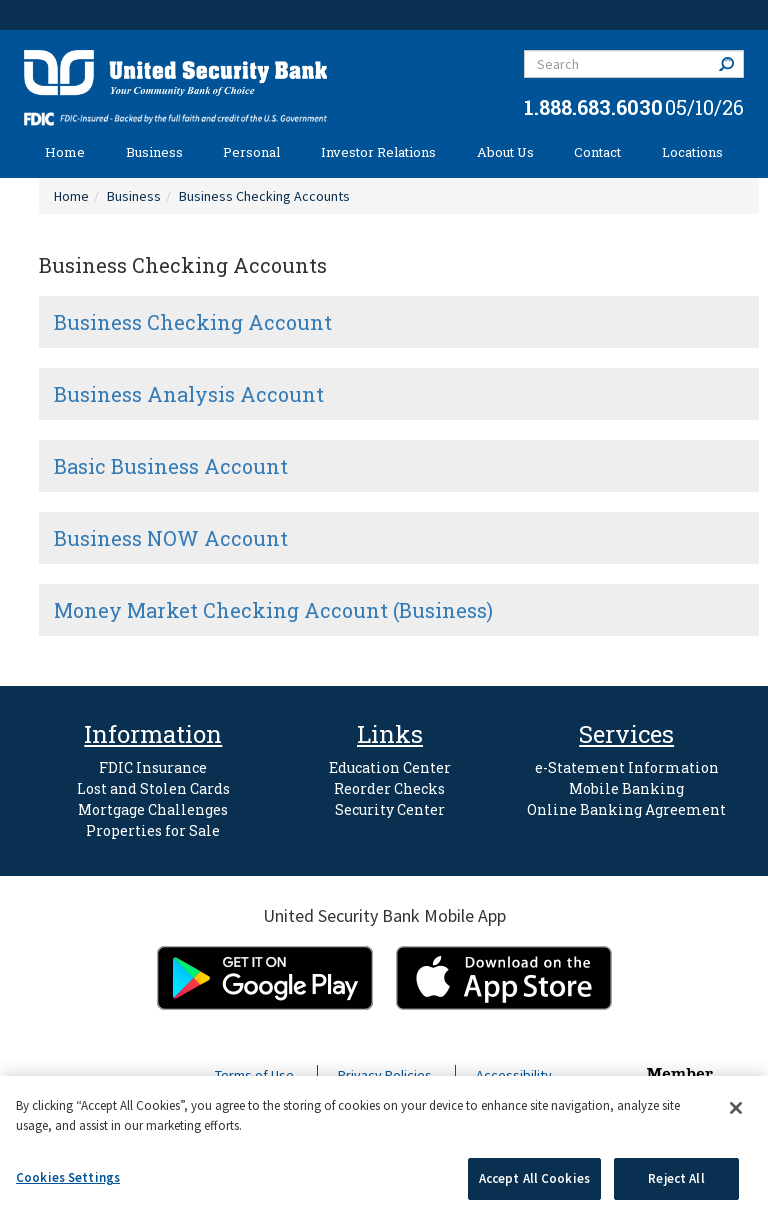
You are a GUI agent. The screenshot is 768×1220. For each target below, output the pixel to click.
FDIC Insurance (153, 767)
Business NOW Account (171, 538)
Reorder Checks (389, 788)
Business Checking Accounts (264, 196)
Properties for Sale (153, 830)
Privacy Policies (385, 1075)
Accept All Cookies (534, 1178)
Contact (597, 152)
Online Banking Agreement (626, 809)
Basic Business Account (171, 466)
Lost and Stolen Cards (153, 788)
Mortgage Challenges (153, 809)
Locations (692, 152)
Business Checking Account (193, 322)
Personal (251, 152)
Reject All (676, 1178)
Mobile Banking (626, 788)
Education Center (390, 767)
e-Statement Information (627, 767)
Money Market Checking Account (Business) (273, 610)
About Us (505, 152)
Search (731, 63)
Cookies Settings (68, 1177)
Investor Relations (378, 152)
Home (65, 152)
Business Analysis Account (189, 394)
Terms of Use (254, 1075)
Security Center (390, 809)
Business (154, 152)
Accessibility (514, 1075)
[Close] (736, 1108)
